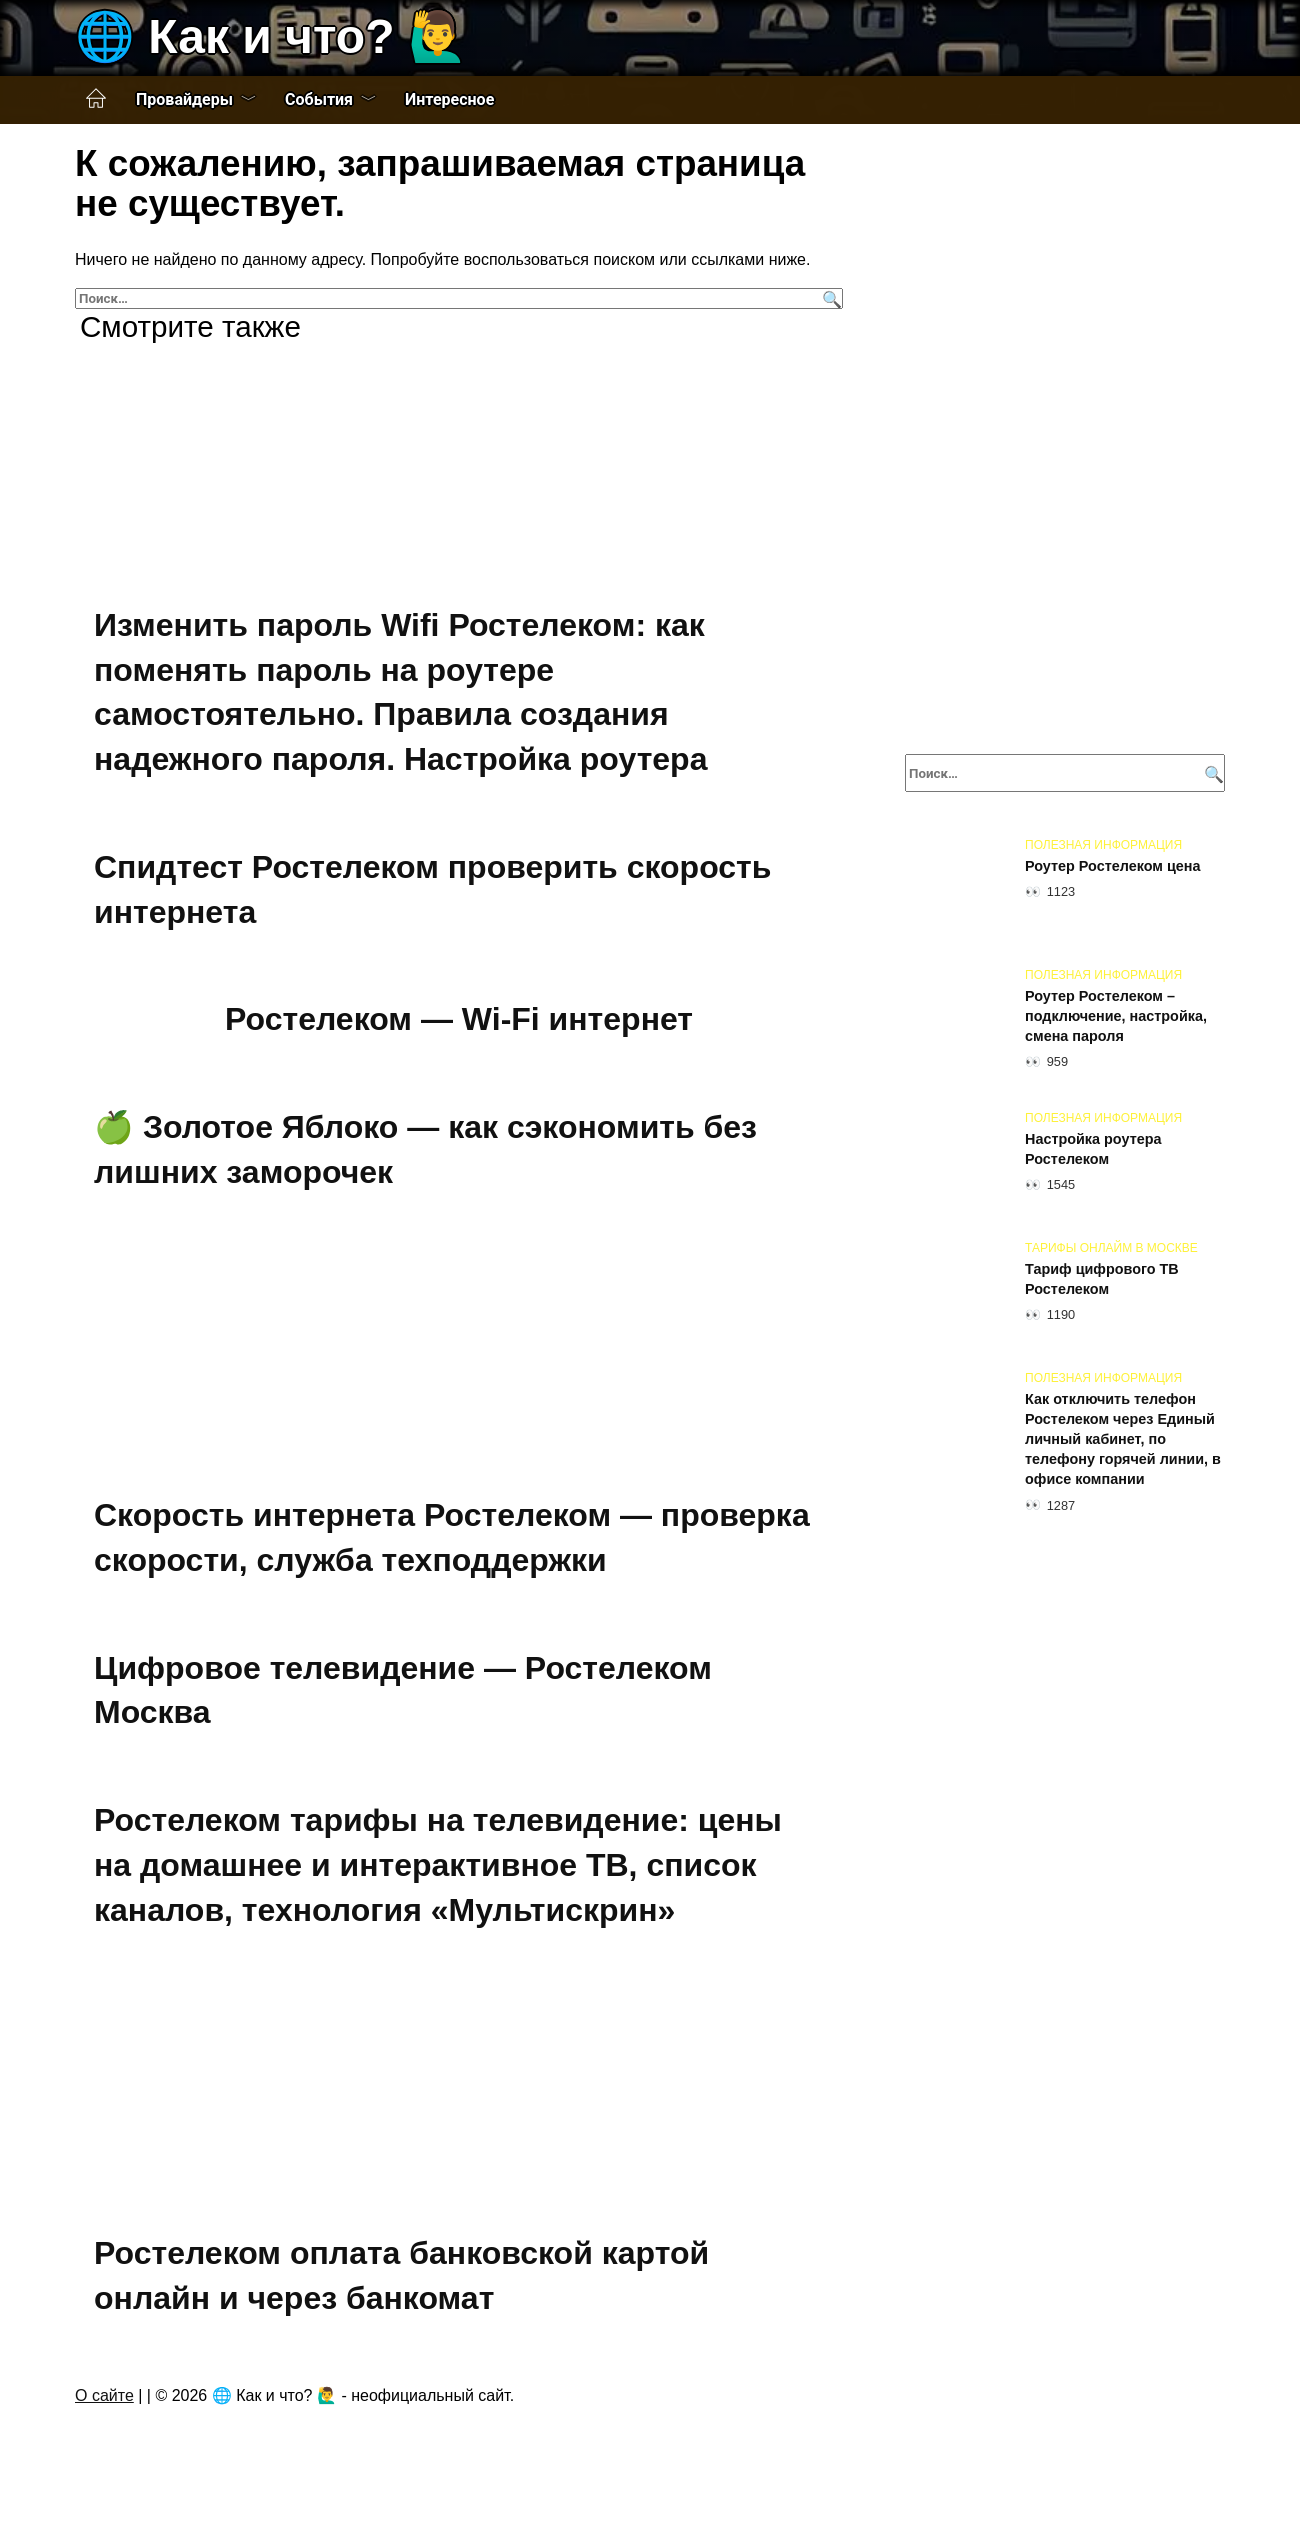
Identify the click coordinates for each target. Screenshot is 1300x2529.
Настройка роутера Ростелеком (1093, 1149)
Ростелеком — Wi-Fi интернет (459, 1019)
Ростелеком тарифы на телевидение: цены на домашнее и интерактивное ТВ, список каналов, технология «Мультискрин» (438, 1865)
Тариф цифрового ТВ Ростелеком (1102, 1279)
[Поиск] (829, 298)
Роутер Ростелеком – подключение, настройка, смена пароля (1116, 1016)
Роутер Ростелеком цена (1113, 866)
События (319, 99)
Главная (96, 99)
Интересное (449, 99)
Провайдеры (184, 99)
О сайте (104, 2395)
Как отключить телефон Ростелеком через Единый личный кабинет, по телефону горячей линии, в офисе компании (1123, 1439)
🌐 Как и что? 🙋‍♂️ (271, 36)
